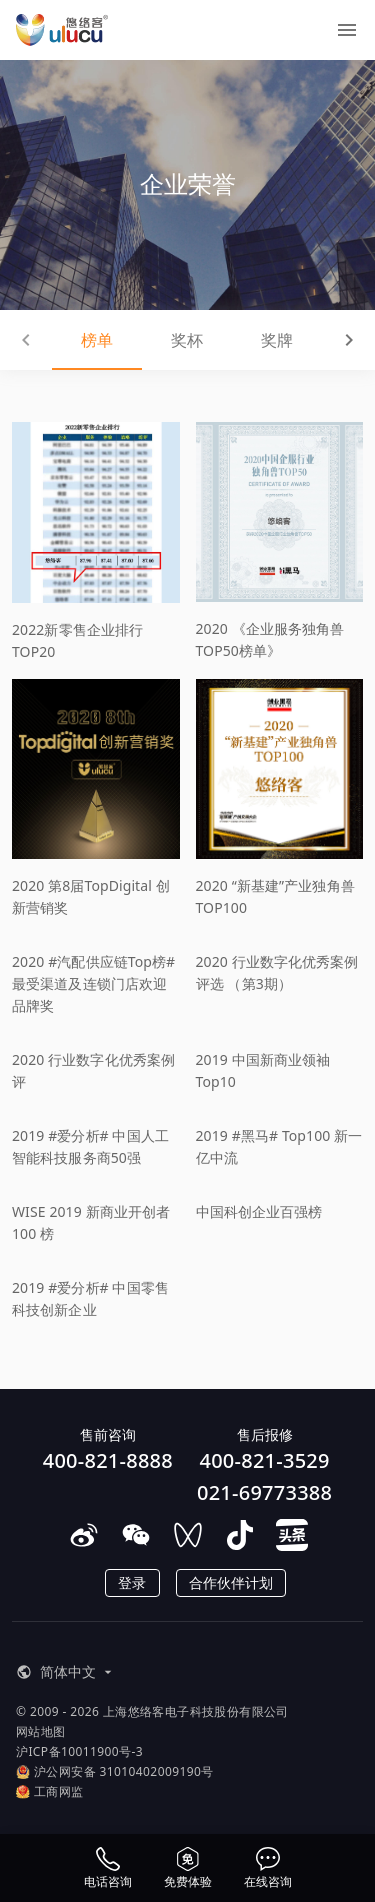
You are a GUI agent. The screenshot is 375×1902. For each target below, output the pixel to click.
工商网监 (50, 1791)
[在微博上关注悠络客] (84, 1535)
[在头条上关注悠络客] (292, 1535)
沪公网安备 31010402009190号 (115, 1771)
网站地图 (41, 1731)
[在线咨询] (268, 1868)
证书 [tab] (328, 340)
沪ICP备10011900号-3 (79, 1751)
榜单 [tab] (47, 340)
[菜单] (347, 30)
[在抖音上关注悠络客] (240, 1535)
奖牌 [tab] (234, 340)
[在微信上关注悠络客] (136, 1535)
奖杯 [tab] (141, 340)
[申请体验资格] (188, 1868)
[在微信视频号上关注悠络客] (188, 1535)
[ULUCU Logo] (62, 30)
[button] (62, 1672)
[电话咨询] (108, 1868)
